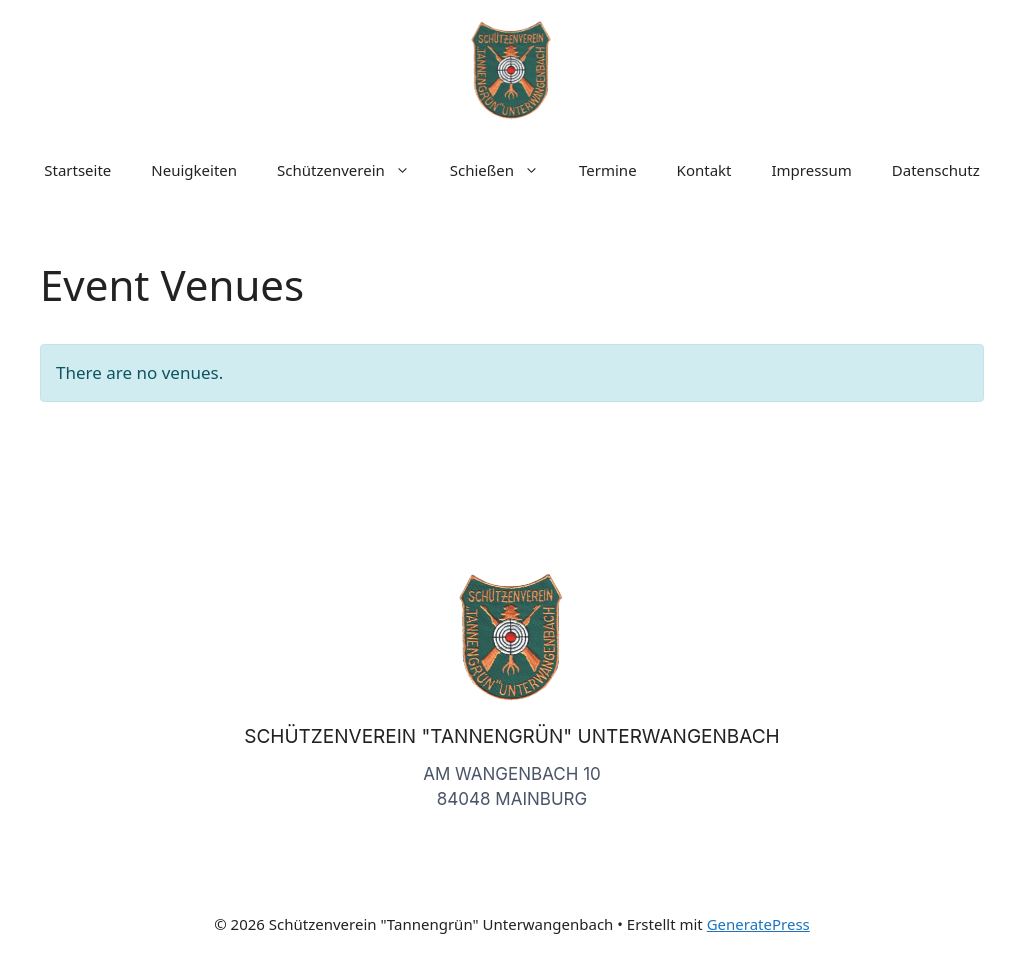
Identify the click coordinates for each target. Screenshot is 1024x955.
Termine (608, 170)
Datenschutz (936, 170)
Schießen (504, 170)
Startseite (77, 170)
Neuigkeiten (194, 170)
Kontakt (704, 170)
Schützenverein (353, 170)
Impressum (811, 170)
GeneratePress (758, 924)
